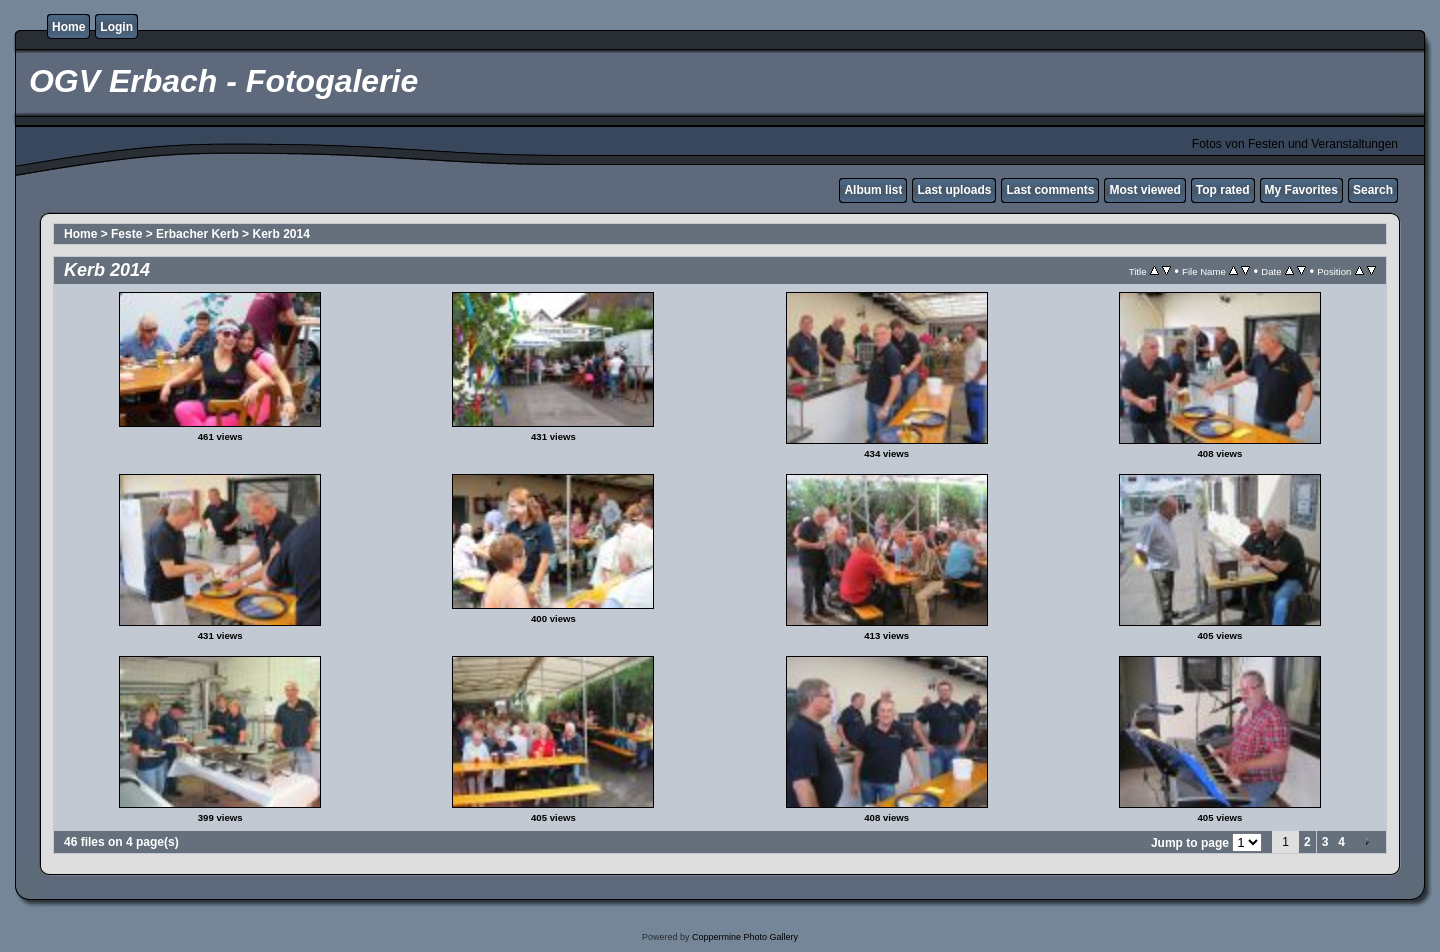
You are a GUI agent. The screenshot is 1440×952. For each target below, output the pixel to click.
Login (116, 27)
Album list (873, 190)
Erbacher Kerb (197, 234)
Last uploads (954, 190)
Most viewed (1144, 190)
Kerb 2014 (280, 234)
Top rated (1223, 190)
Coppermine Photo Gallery (745, 937)
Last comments (1050, 190)
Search (1373, 190)
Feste (126, 234)
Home (68, 27)
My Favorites (1301, 190)
